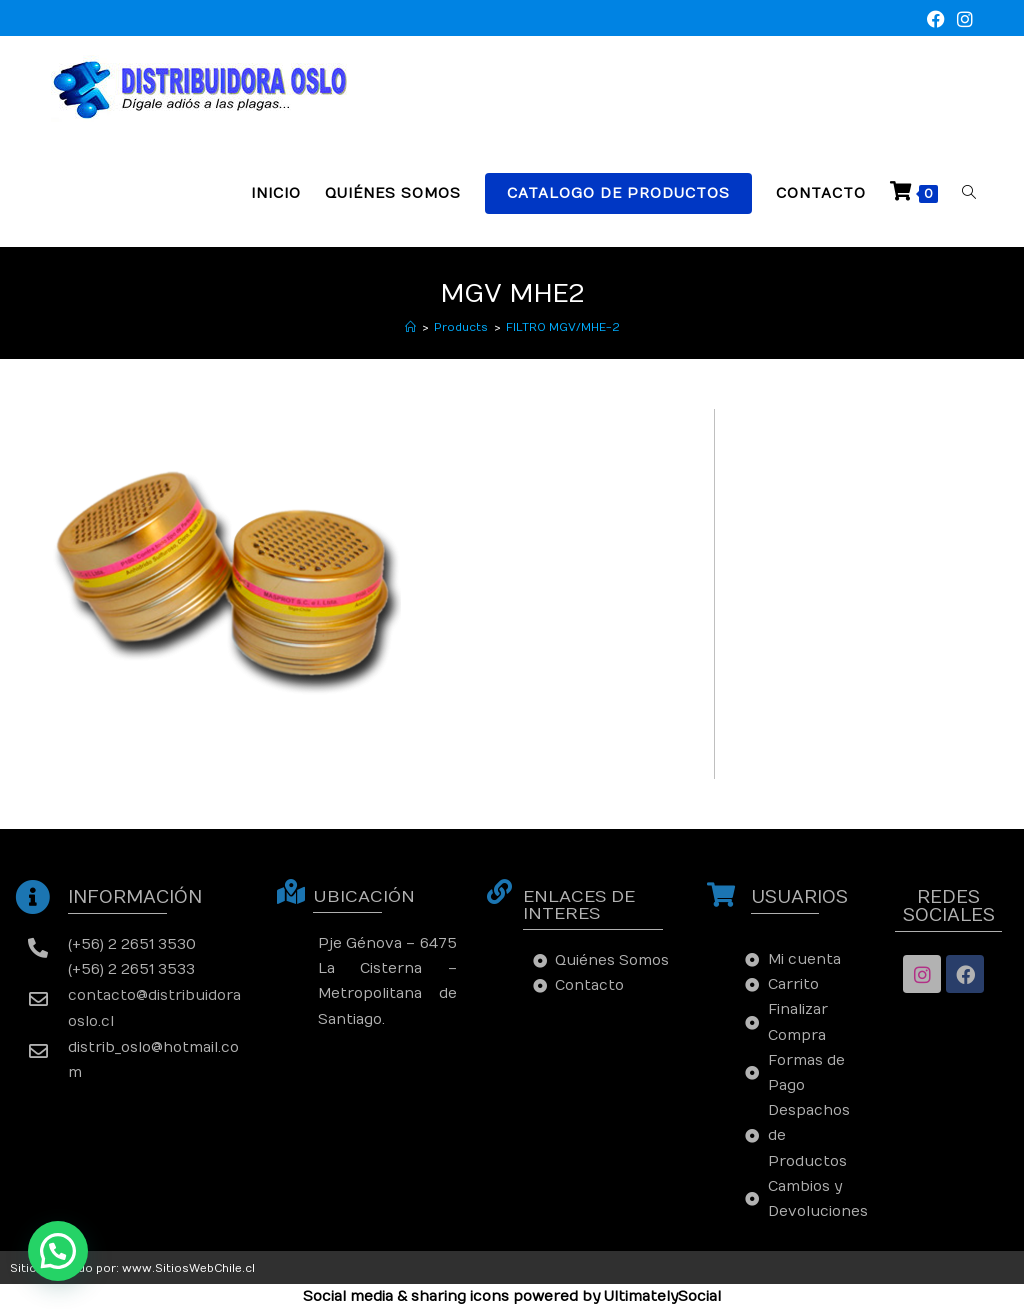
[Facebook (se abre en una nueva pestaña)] (936, 20)
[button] (58, 1251)
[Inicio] (410, 327)
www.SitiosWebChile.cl (188, 1268)
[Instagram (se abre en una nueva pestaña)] (962, 20)
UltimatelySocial (662, 1296)
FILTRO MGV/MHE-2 (563, 327)
